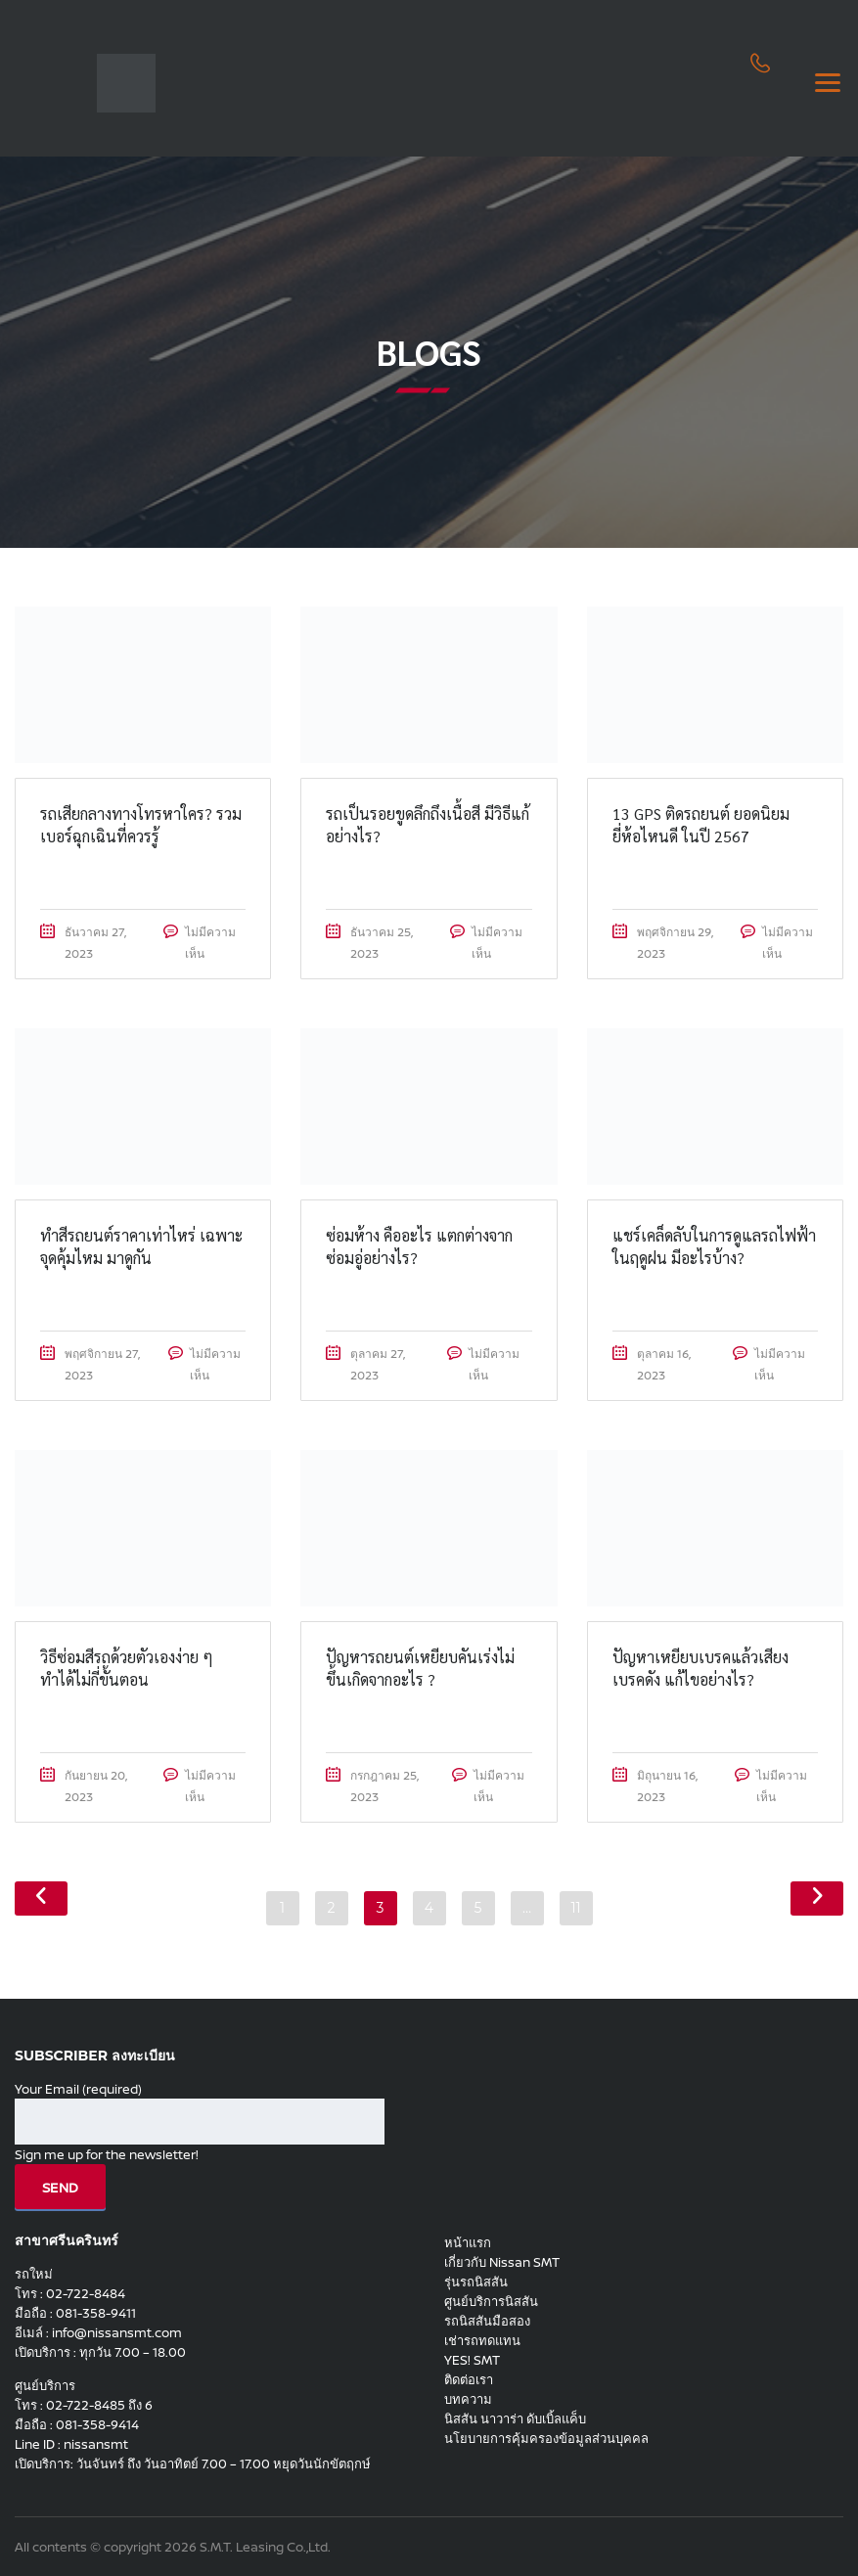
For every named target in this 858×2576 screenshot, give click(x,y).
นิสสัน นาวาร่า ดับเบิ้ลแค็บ (515, 2418)
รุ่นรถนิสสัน (476, 2281)
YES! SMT (472, 2360)
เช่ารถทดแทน (482, 2340)
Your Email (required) (199, 2112)
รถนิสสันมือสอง (487, 2320)
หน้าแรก (467, 2242)
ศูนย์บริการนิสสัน (491, 2301)
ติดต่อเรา (468, 2379)
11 (575, 1908)
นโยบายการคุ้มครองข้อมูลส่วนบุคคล (546, 2438)
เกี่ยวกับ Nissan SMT (502, 2262)
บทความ (468, 2399)
